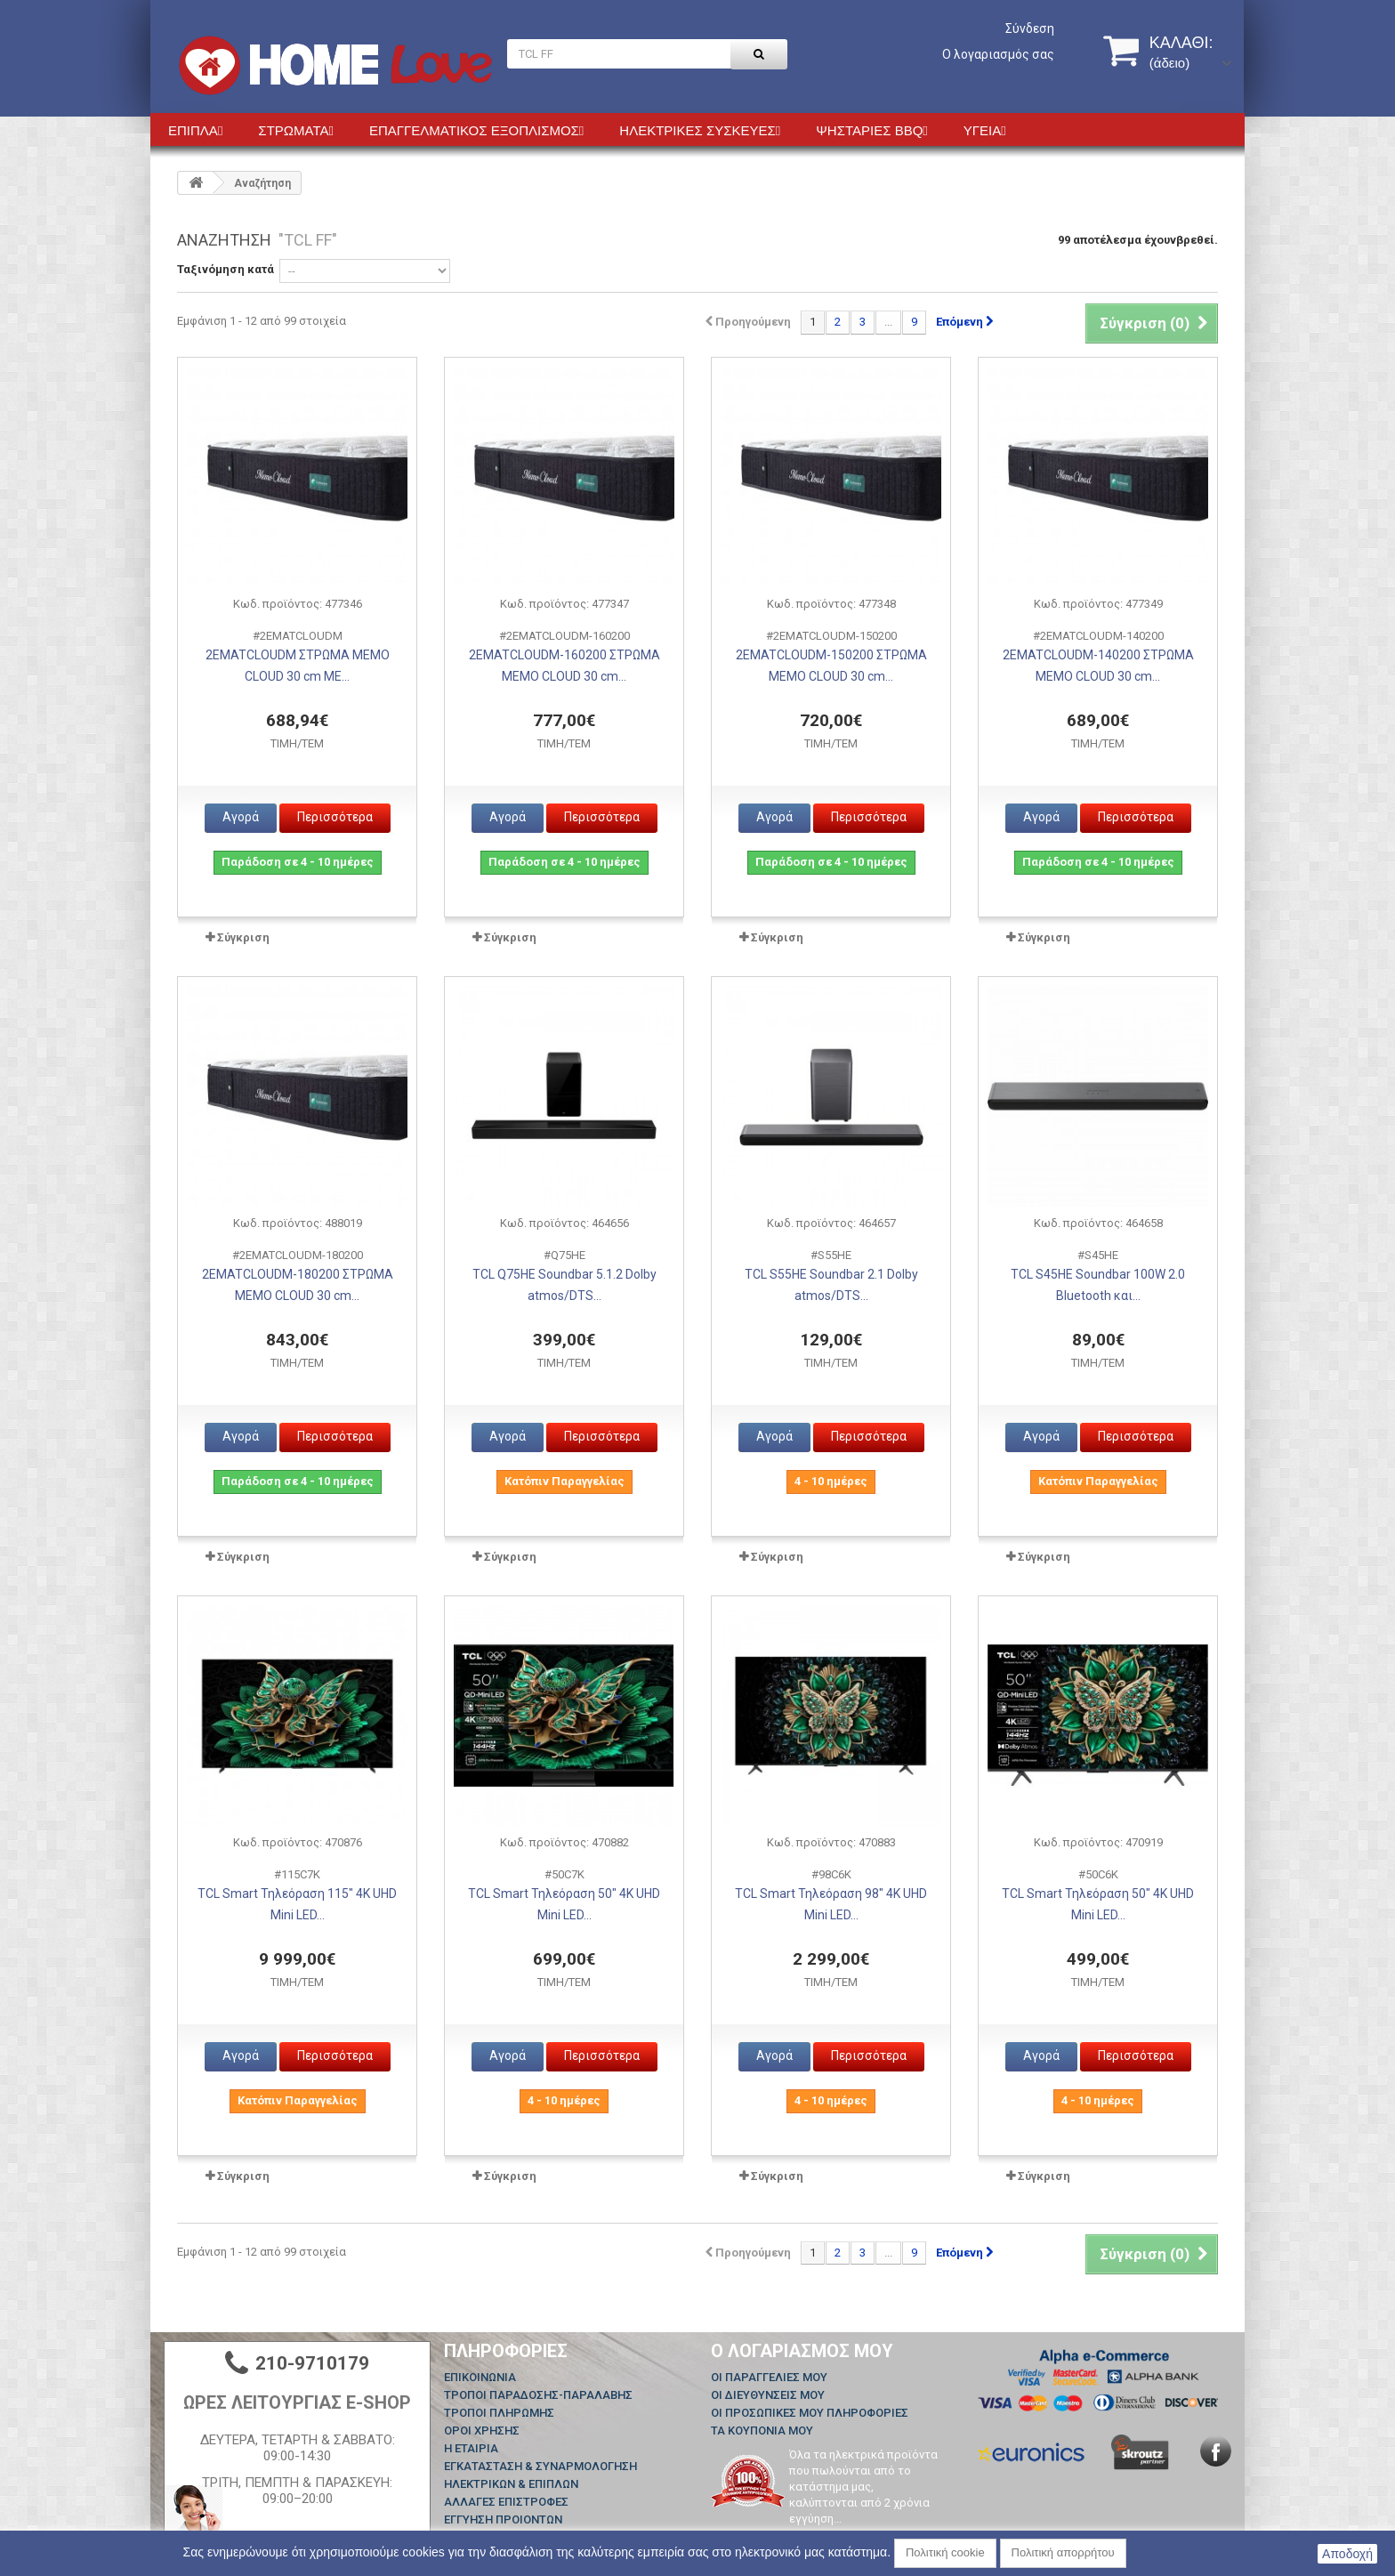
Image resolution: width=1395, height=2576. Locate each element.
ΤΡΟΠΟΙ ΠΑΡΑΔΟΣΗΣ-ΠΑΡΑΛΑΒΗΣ (538, 2395)
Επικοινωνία (480, 2377)
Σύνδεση (1029, 28)
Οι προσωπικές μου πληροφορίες (809, 2412)
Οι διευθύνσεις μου (768, 2395)
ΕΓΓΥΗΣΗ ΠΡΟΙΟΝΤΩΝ (503, 2519)
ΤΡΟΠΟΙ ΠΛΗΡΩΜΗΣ (499, 2412)
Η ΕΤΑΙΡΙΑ (471, 2448)
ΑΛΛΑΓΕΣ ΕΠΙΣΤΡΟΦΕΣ (506, 2501)
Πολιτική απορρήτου (1063, 2552)
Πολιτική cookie (945, 2552)
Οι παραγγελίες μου (769, 2377)
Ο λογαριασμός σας (998, 54)
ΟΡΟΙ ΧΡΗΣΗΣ (482, 2430)
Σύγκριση (243, 937)
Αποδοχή (1347, 2554)
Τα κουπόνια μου (762, 2430)
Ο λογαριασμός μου (802, 2351)
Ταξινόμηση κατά (225, 269)
